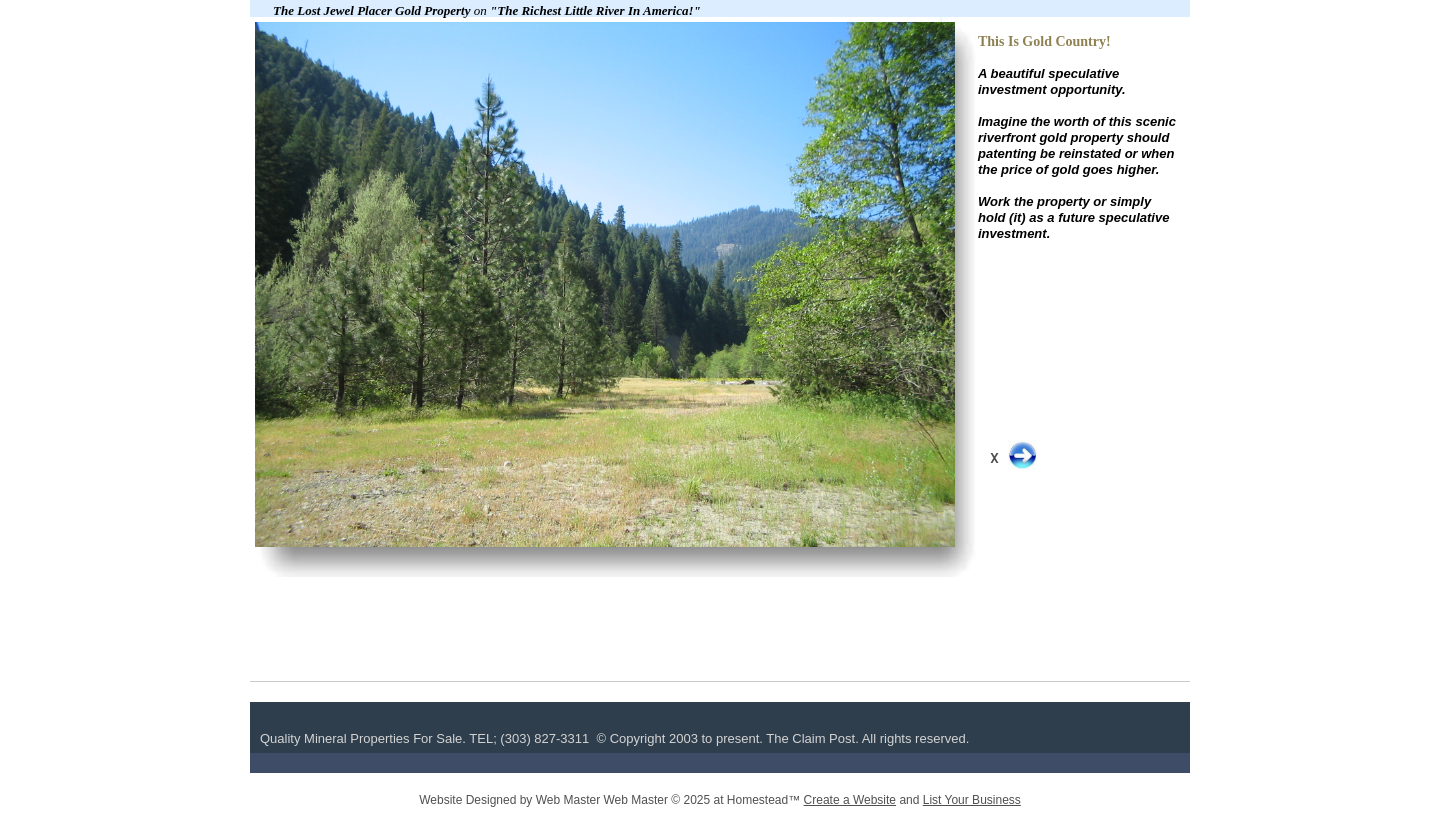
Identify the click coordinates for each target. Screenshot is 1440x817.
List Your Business (972, 800)
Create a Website (850, 800)
